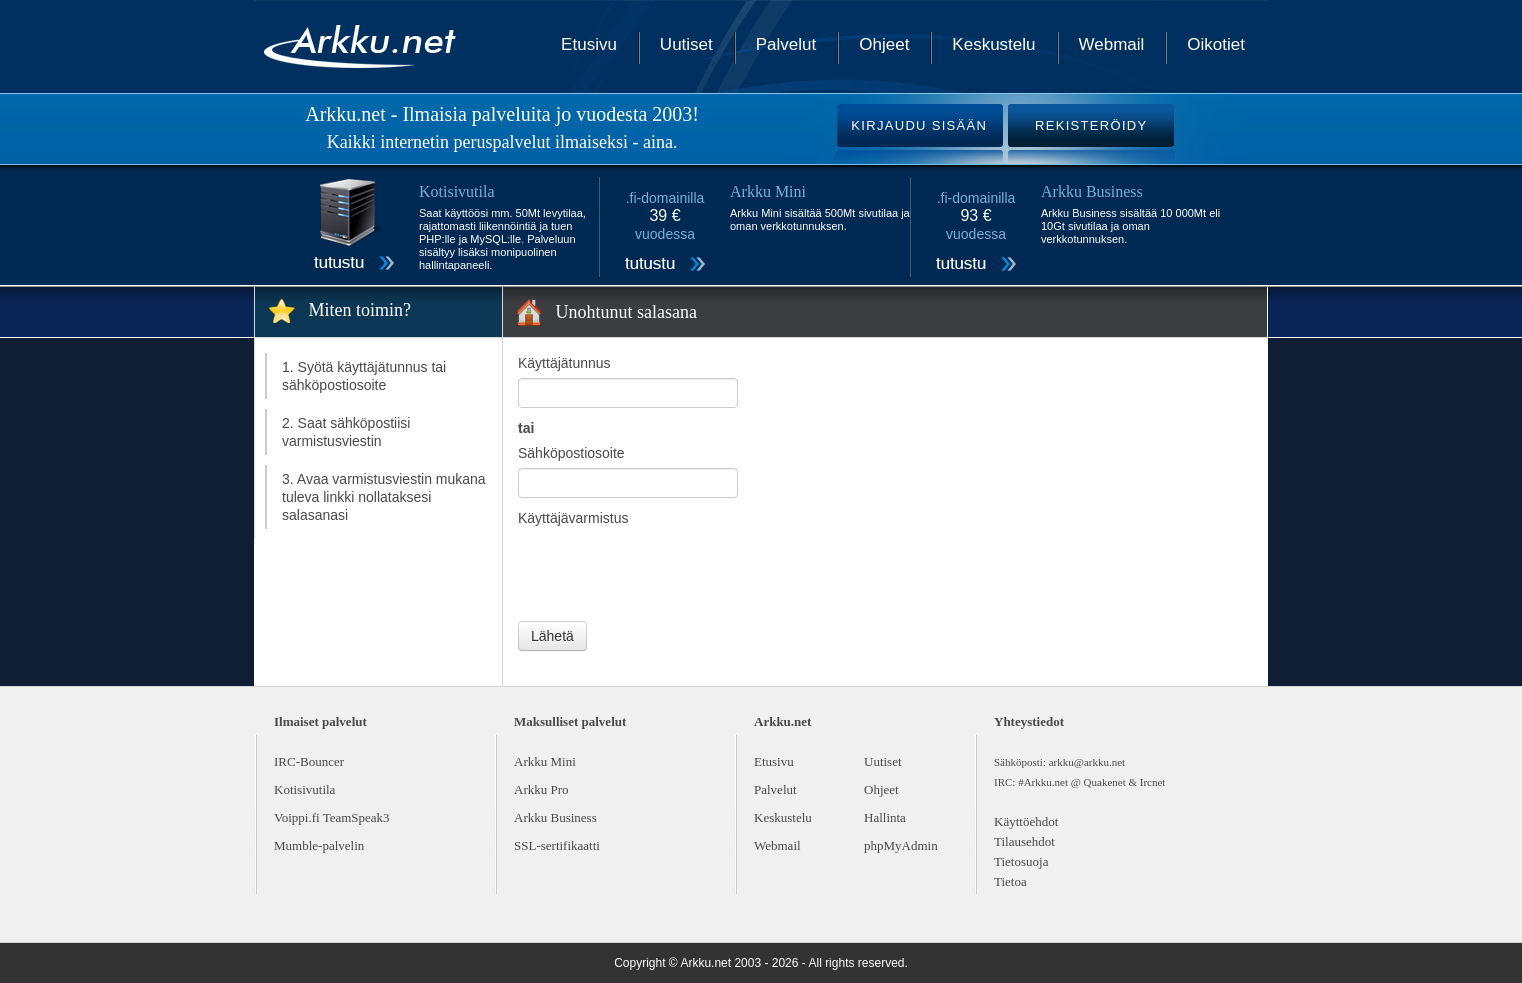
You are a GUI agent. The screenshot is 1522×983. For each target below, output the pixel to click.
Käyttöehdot (1026, 821)
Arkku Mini (545, 761)
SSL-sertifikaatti (557, 845)
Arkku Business (555, 817)
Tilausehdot (1024, 841)
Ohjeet (884, 44)
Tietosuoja (1021, 861)
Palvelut (786, 44)
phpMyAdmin (901, 845)
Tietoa (1010, 881)
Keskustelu (993, 44)
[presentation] (670, 572)
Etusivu (589, 44)
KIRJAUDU (919, 125)
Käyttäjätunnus (564, 363)
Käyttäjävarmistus (573, 518)
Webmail (1112, 44)
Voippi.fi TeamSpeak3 (332, 817)
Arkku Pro (541, 789)
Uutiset (686, 44)
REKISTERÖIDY (1091, 125)
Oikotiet (1216, 44)
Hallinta (885, 817)
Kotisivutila (304, 789)
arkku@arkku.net (1087, 762)
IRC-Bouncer (309, 761)
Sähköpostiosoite (571, 453)
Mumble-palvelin (319, 845)
